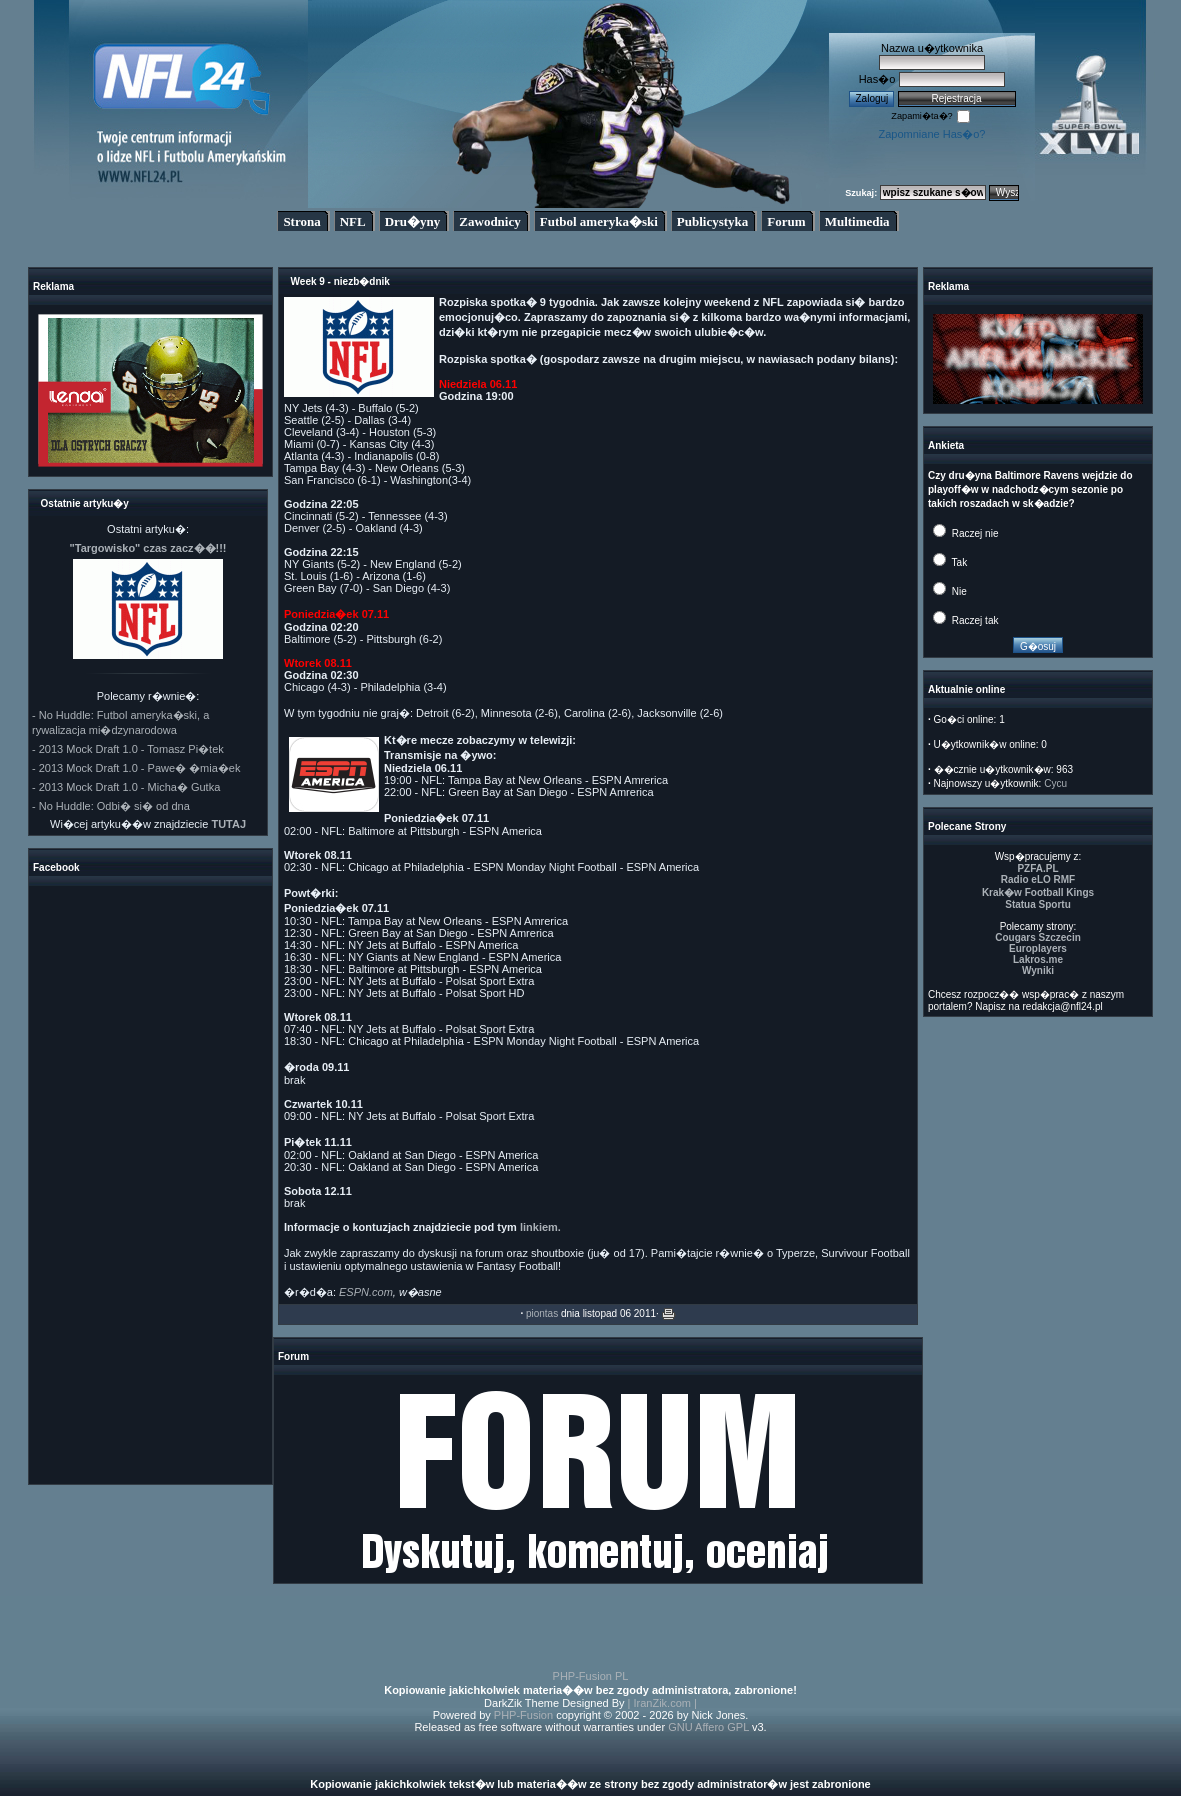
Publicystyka (713, 221)
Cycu (1055, 783)
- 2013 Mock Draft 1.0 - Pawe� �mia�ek (136, 768)
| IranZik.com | (662, 1703)
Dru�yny (413, 221)
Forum (786, 221)
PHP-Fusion (523, 1715)
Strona (301, 221)
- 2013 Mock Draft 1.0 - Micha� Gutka (126, 787)
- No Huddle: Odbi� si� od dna (111, 806)
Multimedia (857, 221)
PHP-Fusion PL (591, 1676)
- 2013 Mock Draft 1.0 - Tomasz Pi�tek (128, 749)
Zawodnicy (489, 221)
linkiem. (540, 1227)
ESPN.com (366, 1292)
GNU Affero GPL (708, 1727)
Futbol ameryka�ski (599, 221)
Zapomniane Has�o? (931, 134)
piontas (542, 1313)
